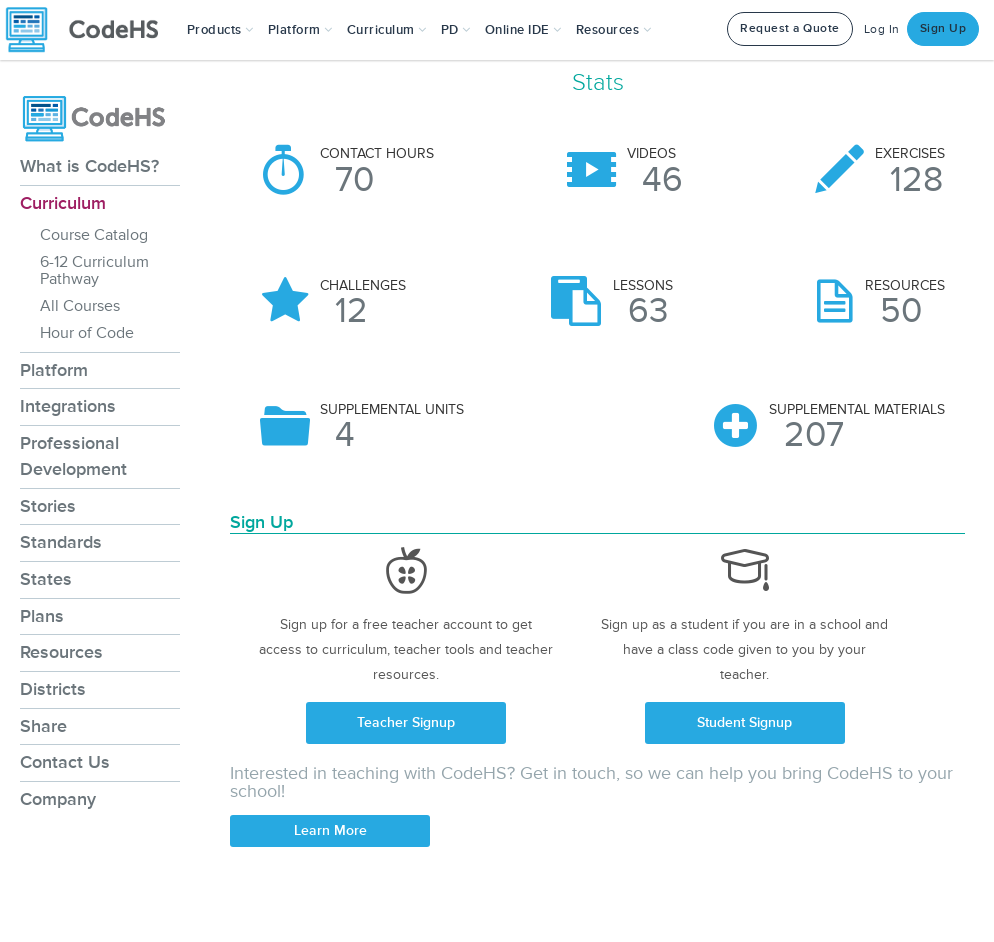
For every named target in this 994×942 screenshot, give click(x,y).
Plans (42, 616)
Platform (54, 370)
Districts (53, 689)
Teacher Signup (406, 722)
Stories (48, 506)
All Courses (80, 306)
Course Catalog (94, 235)
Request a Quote (790, 28)
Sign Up (943, 28)
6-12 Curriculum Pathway (94, 270)
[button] (220, 30)
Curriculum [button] (387, 30)
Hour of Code (87, 333)
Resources (61, 652)
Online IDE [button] (523, 30)
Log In (882, 29)
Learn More (330, 830)
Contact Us (65, 762)
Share (43, 726)
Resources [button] (614, 30)
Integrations (68, 406)
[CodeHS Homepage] (90, 30)
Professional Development (73, 456)
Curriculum (63, 203)
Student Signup (744, 722)
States (46, 579)
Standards (61, 542)
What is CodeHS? (89, 166)
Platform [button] (300, 30)
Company (58, 799)
